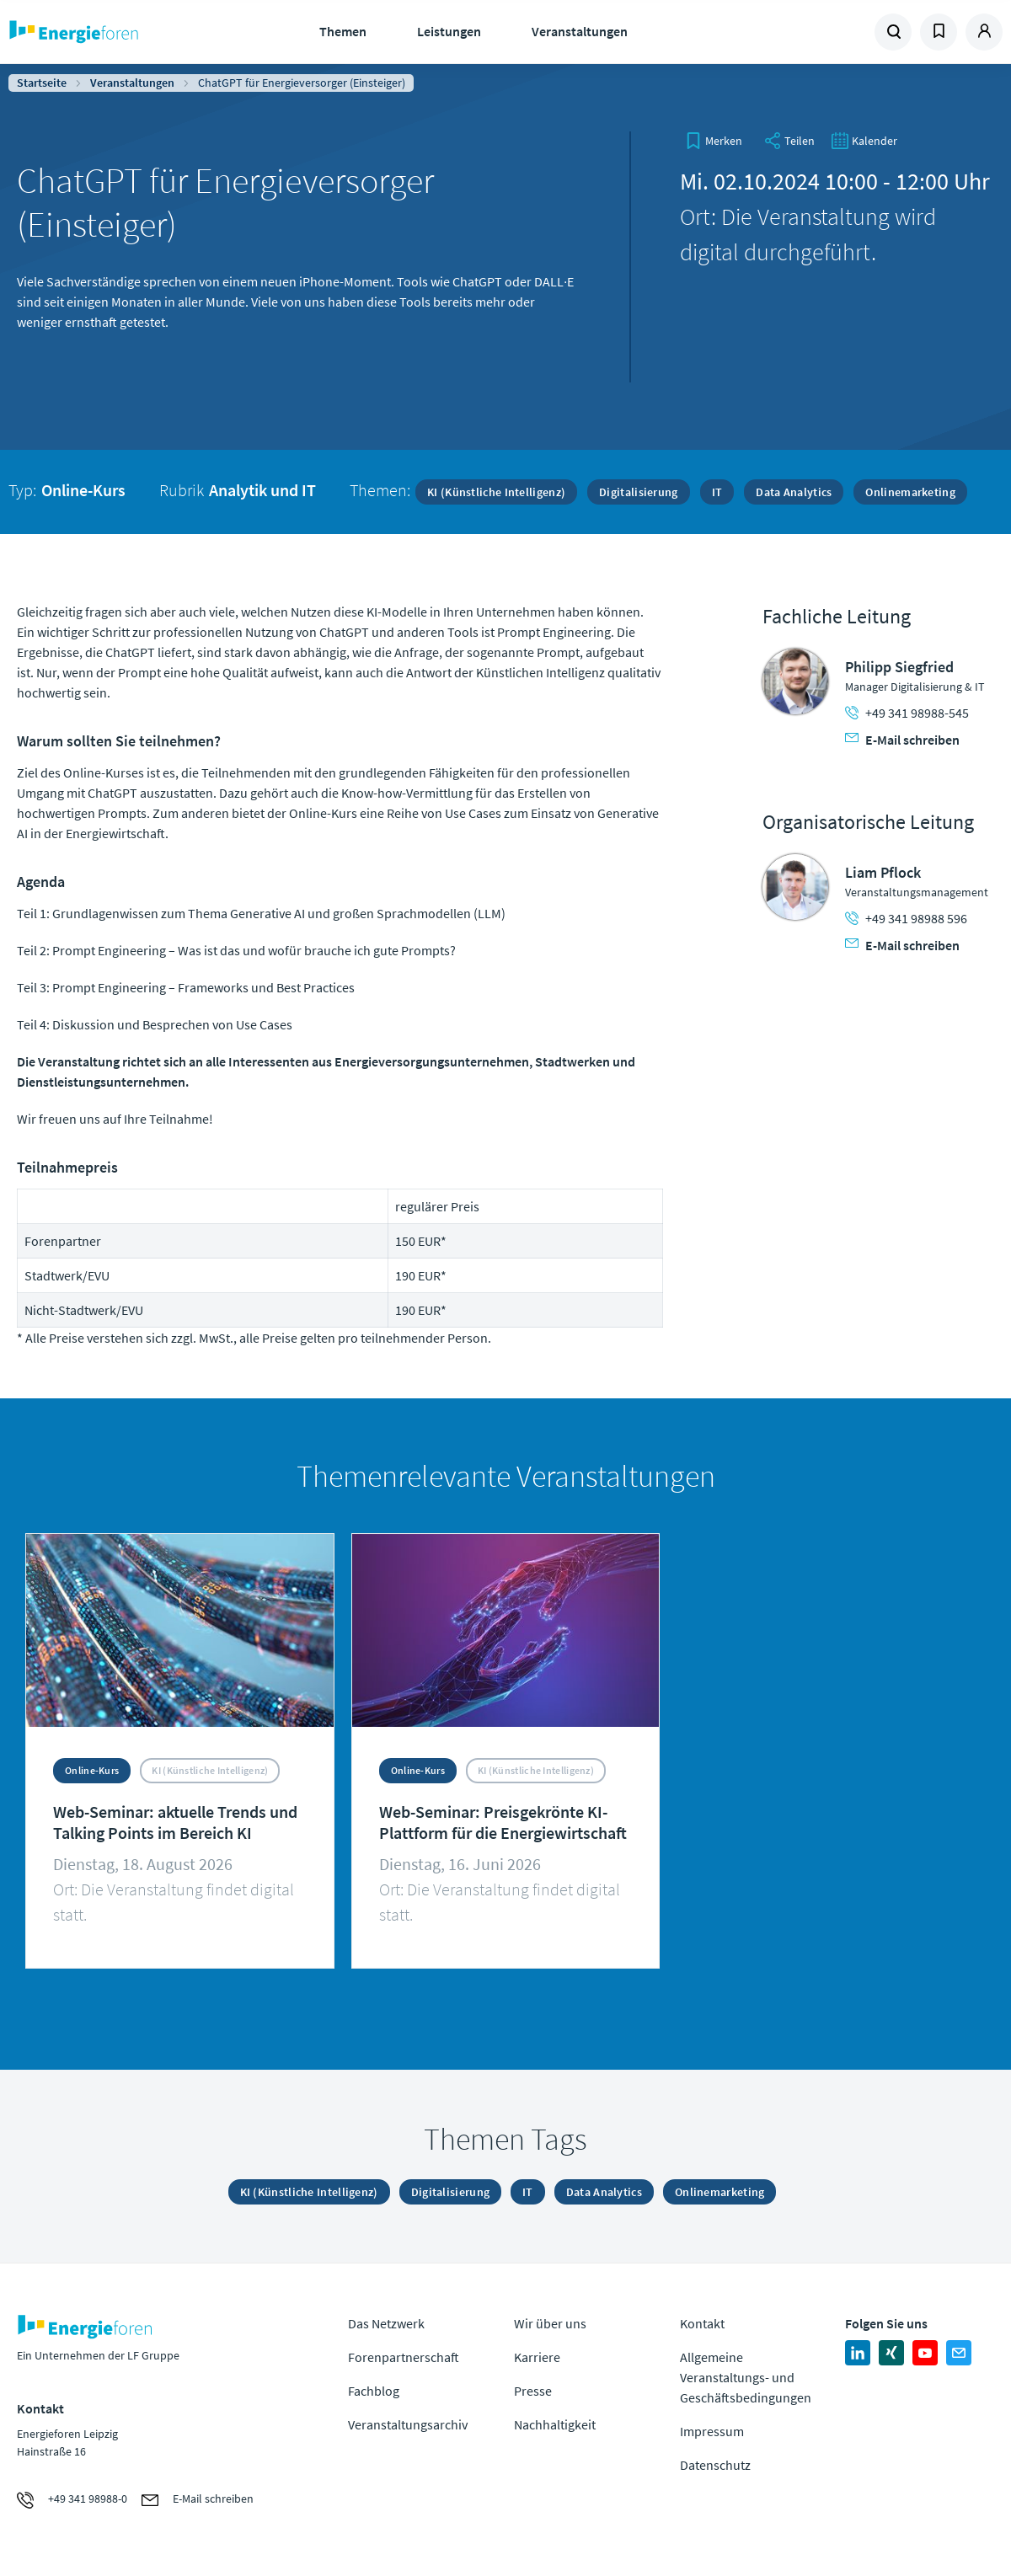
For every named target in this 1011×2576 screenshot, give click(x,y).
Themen (342, 31)
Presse (533, 2390)
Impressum (712, 2431)
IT (717, 492)
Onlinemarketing (910, 492)
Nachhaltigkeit (555, 2424)
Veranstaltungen (580, 31)
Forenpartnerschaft (403, 2357)
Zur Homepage (118, 32)
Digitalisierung (638, 492)
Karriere (537, 2357)
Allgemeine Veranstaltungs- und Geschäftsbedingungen (745, 2377)
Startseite (42, 82)
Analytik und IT (262, 489)
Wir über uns (550, 2323)
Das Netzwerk (386, 2323)
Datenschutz (715, 2464)
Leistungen (449, 31)
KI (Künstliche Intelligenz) (496, 492)
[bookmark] (713, 140)
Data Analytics (794, 492)
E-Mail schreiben (902, 739)
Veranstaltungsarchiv (408, 2424)
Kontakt (702, 2323)
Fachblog (373, 2390)
